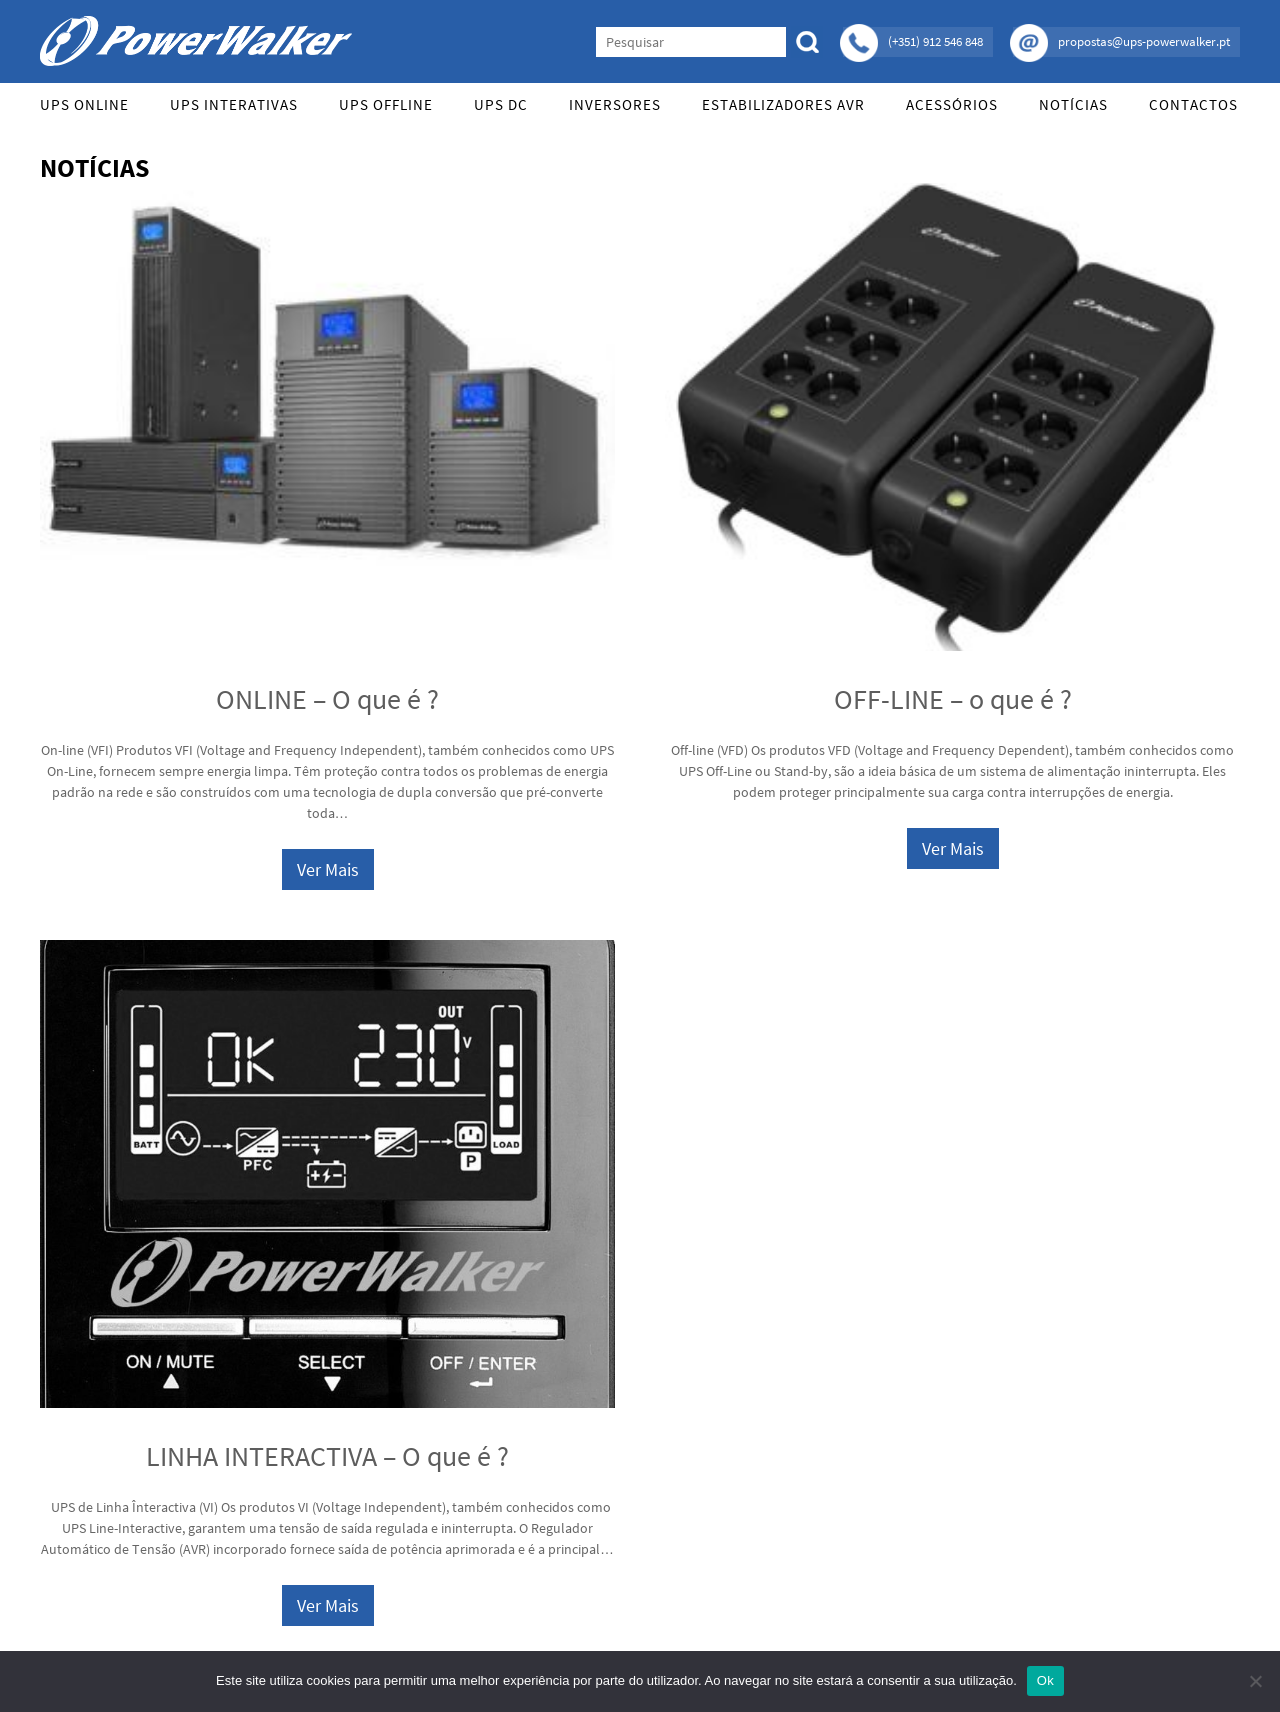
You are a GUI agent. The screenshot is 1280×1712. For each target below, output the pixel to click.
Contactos (1193, 104)
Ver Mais (328, 869)
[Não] (1255, 1681)
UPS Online (84, 104)
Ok (1045, 1680)
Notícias (1073, 104)
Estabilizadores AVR (783, 104)
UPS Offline (386, 104)
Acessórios (952, 104)
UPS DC (501, 104)
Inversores (615, 104)
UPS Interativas (234, 104)
